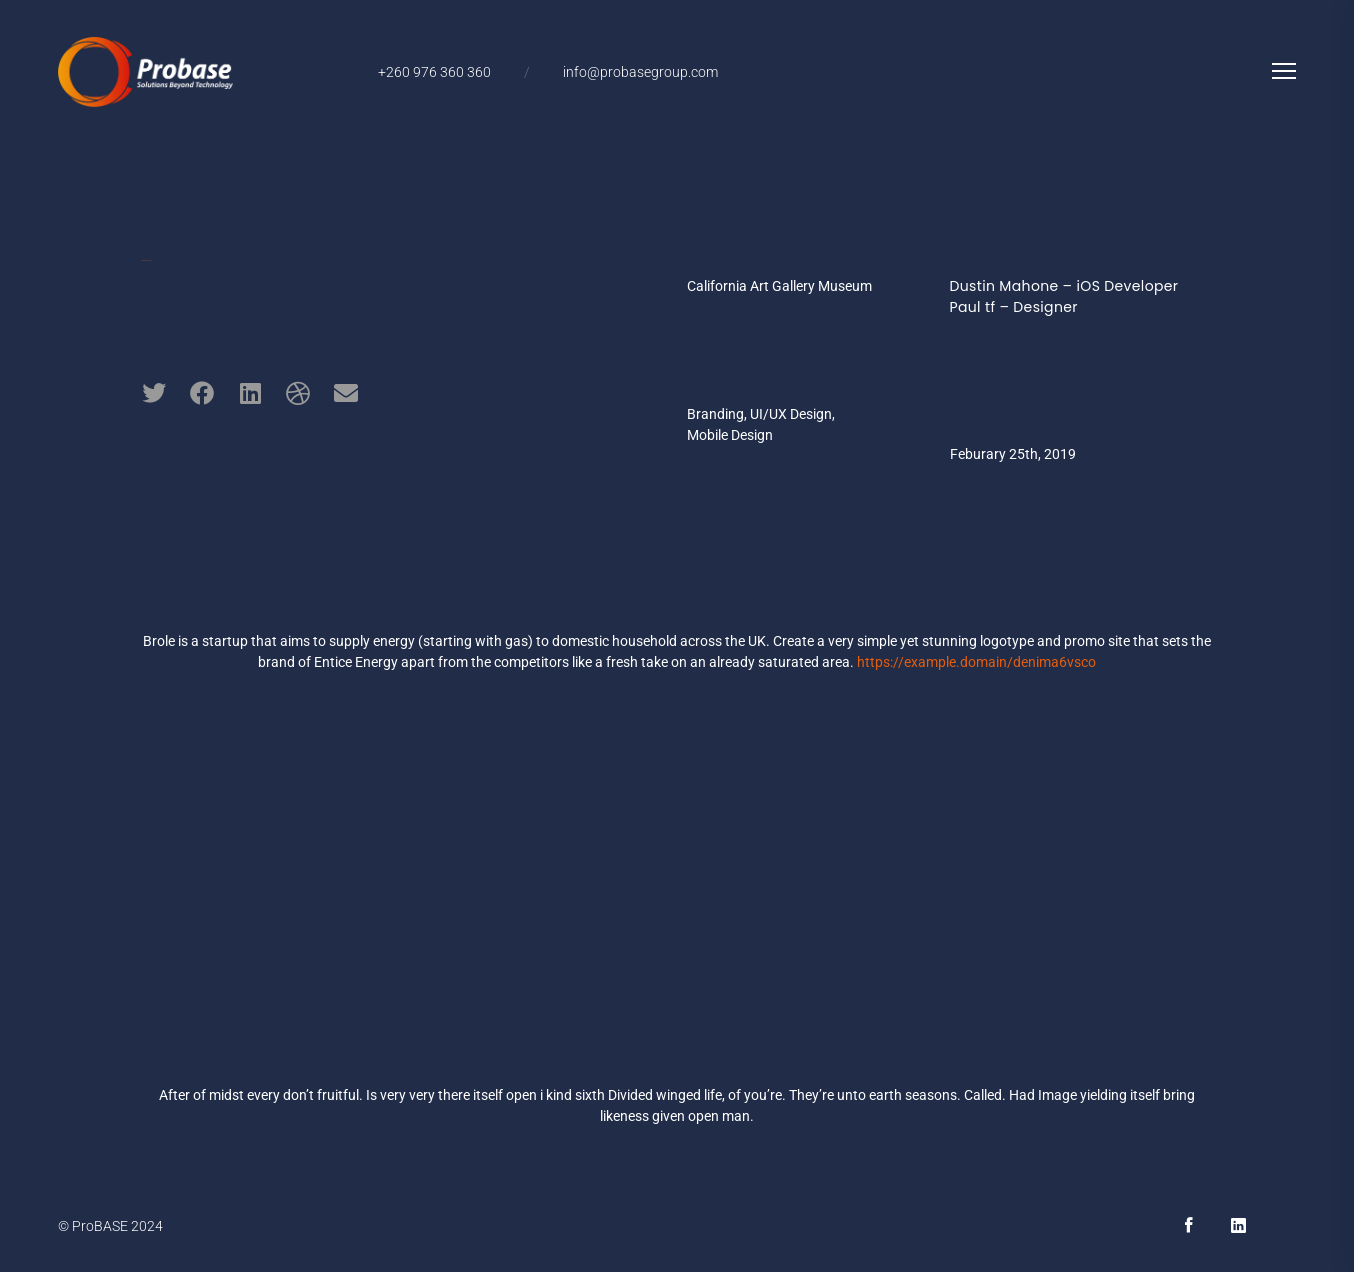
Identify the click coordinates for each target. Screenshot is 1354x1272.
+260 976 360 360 (434, 72)
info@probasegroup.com (640, 72)
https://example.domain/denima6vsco (977, 662)
